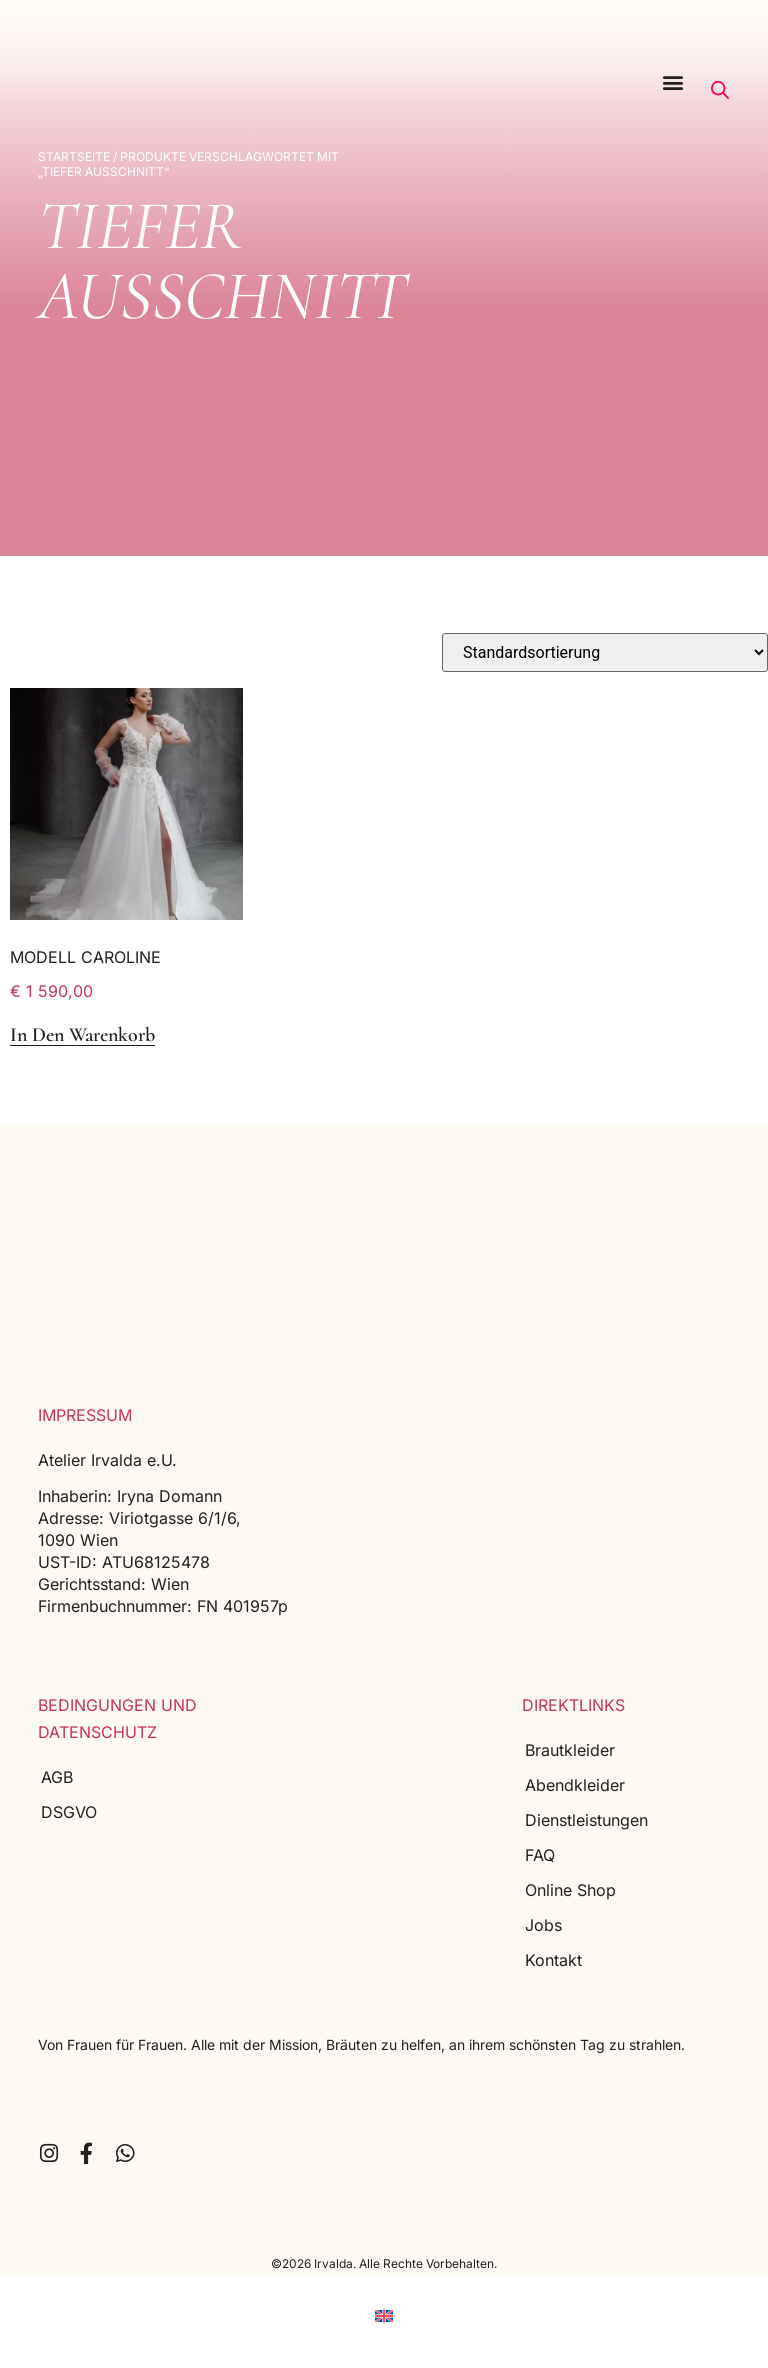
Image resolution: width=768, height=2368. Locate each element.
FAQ (540, 1855)
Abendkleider (575, 1785)
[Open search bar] (720, 90)
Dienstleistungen (586, 1820)
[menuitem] (384, 2316)
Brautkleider (570, 1750)
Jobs (543, 1925)
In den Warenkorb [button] (82, 1035)
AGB (57, 1777)
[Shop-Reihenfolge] (605, 652)
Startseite (74, 156)
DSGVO (69, 1812)
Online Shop (570, 1890)
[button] (673, 81)
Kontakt (553, 1960)
